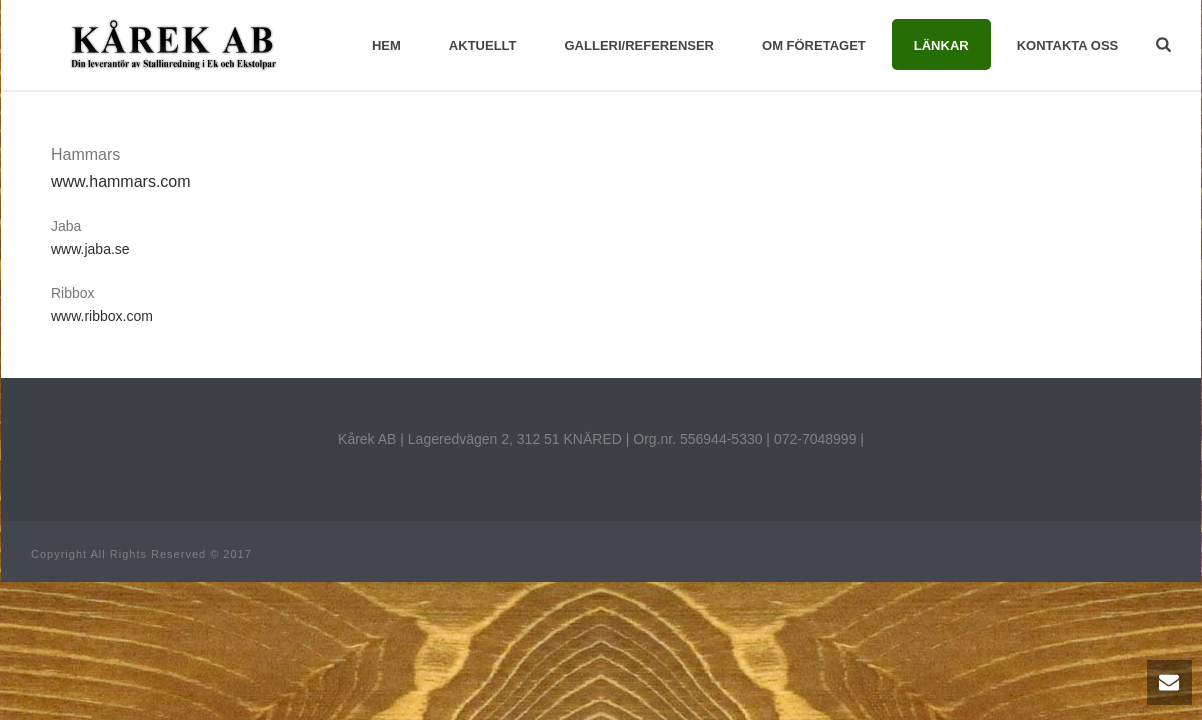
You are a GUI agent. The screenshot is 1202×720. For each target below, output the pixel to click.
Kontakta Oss (1068, 45)
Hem (386, 45)
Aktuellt (483, 45)
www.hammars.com (121, 181)
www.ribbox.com (102, 316)
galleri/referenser (640, 45)
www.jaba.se (90, 249)
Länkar (941, 45)
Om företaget (814, 45)
